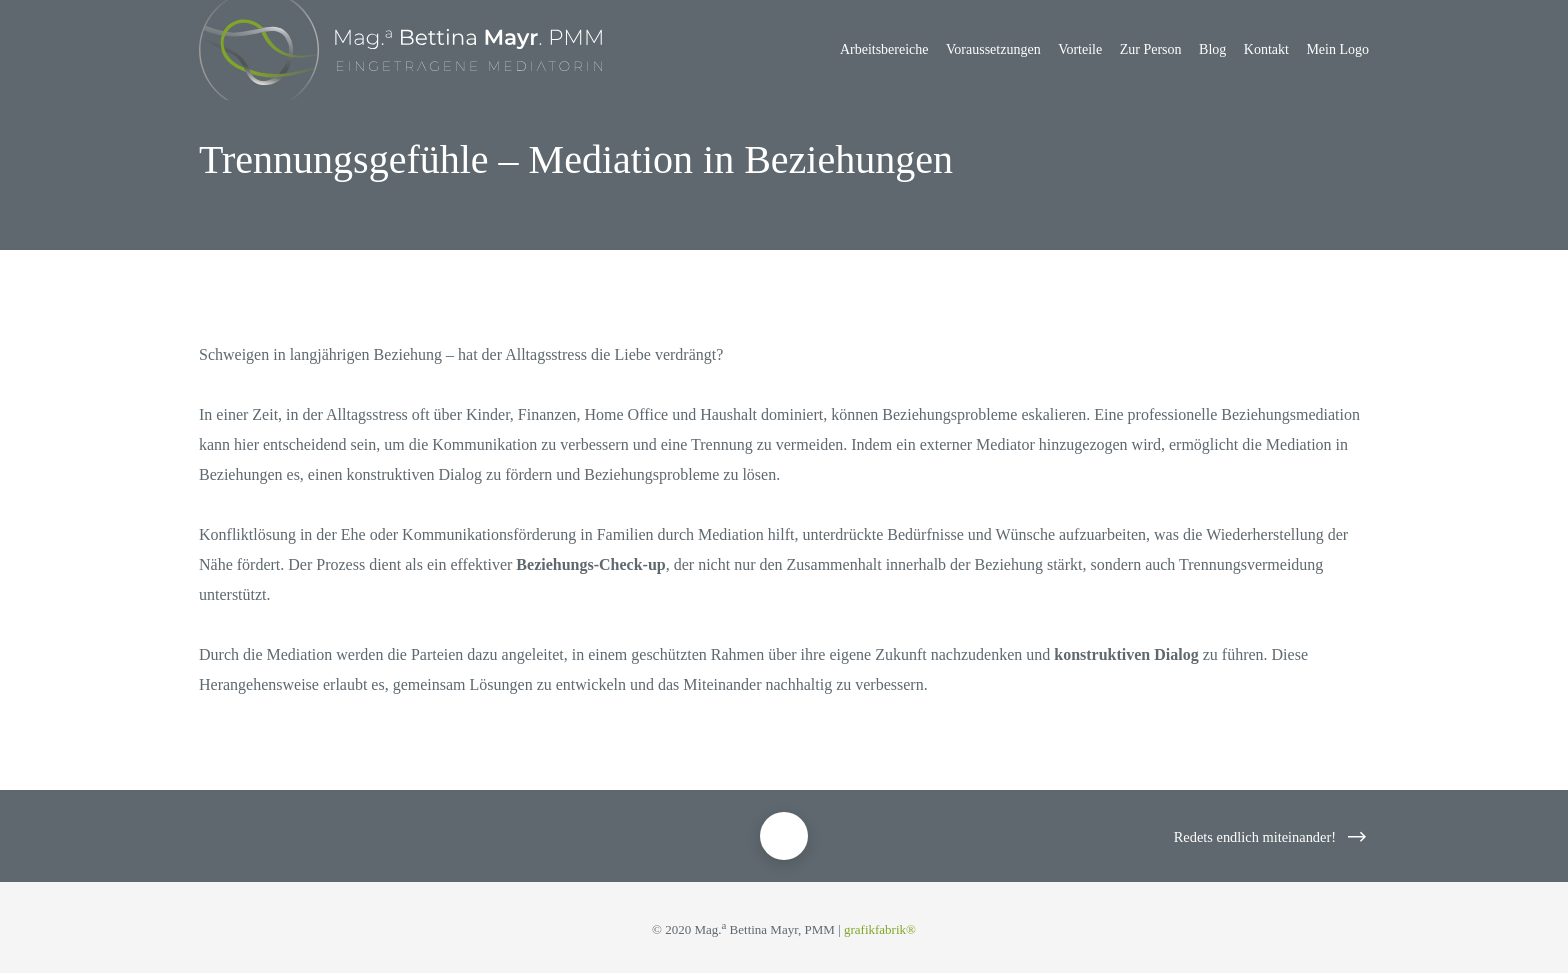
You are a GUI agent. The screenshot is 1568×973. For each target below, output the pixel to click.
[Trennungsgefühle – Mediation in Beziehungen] (784, 836)
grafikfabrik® (880, 929)
